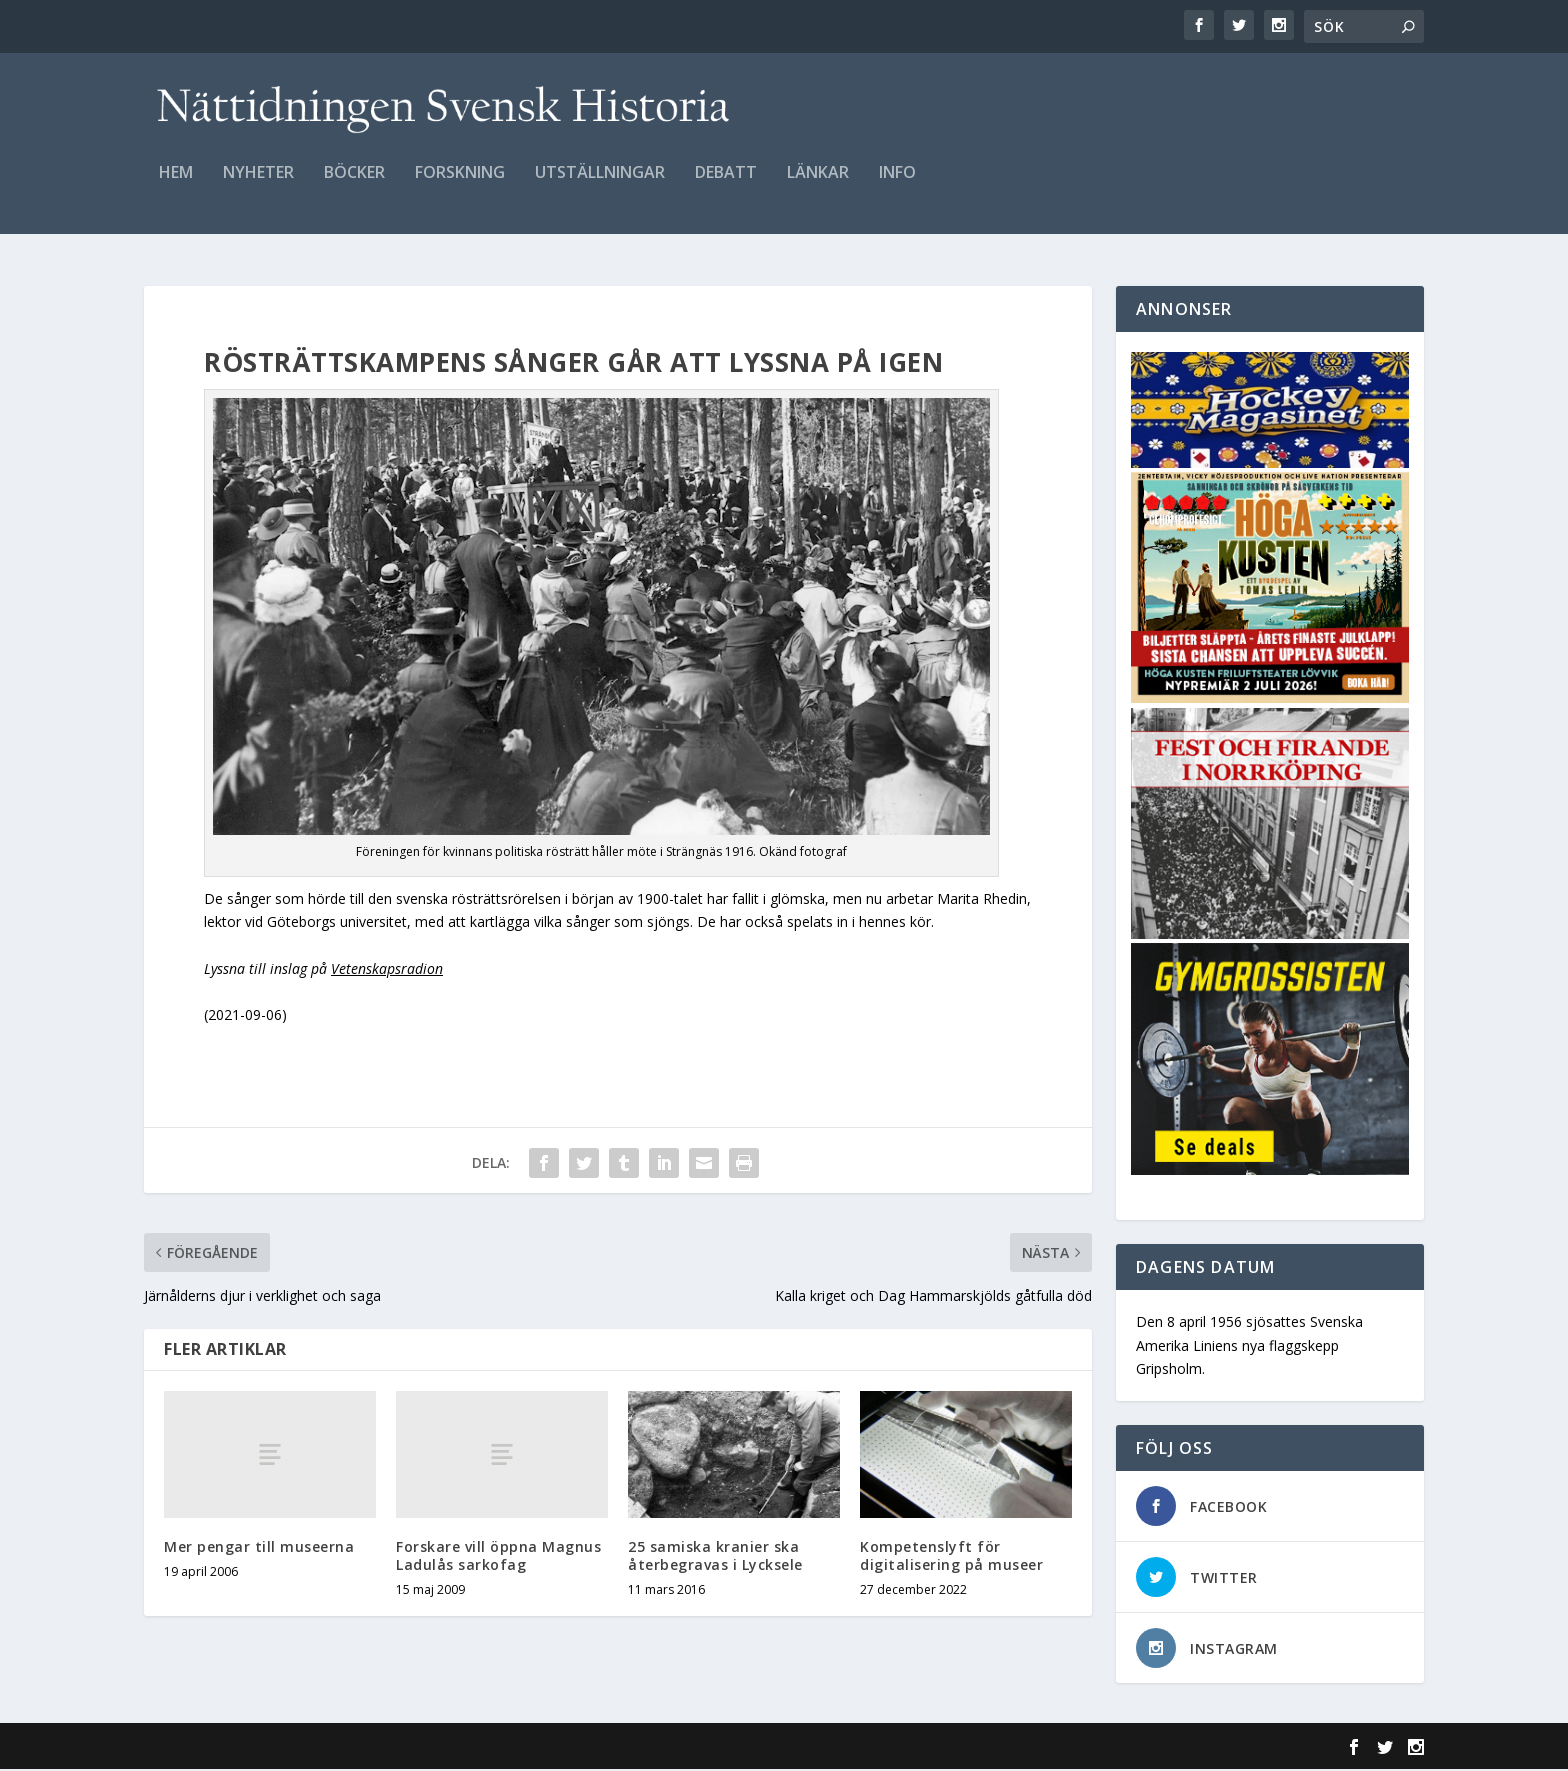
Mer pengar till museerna (259, 1547)
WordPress (469, 1748)
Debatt (726, 186)
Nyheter (258, 186)
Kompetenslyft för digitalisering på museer (951, 1556)
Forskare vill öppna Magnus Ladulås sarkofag (498, 1556)
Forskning (460, 186)
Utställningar (600, 186)
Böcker (354, 186)
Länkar (818, 186)
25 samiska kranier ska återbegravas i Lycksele (715, 1556)
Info (897, 186)
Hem (176, 186)
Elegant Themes (282, 1748)
